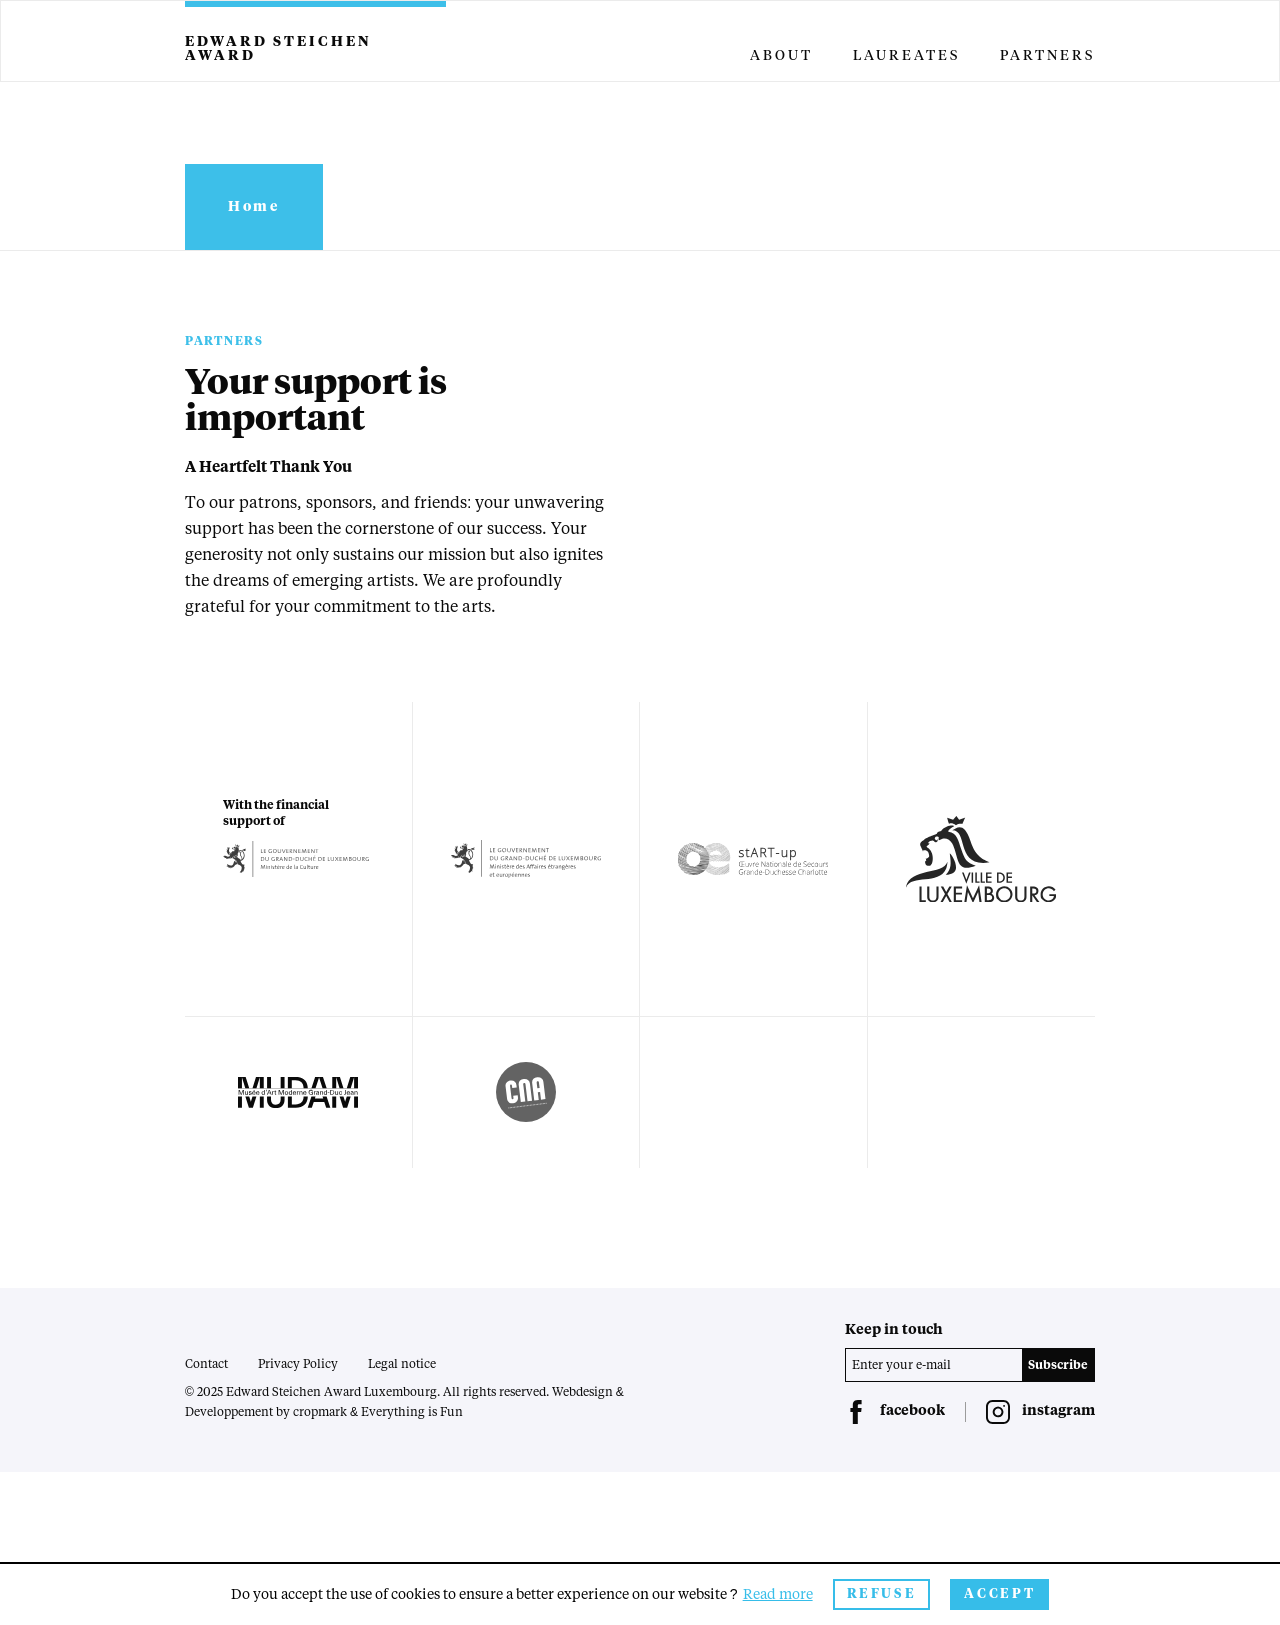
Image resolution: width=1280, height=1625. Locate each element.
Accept (999, 1594)
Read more (778, 1595)
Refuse (882, 1594)
